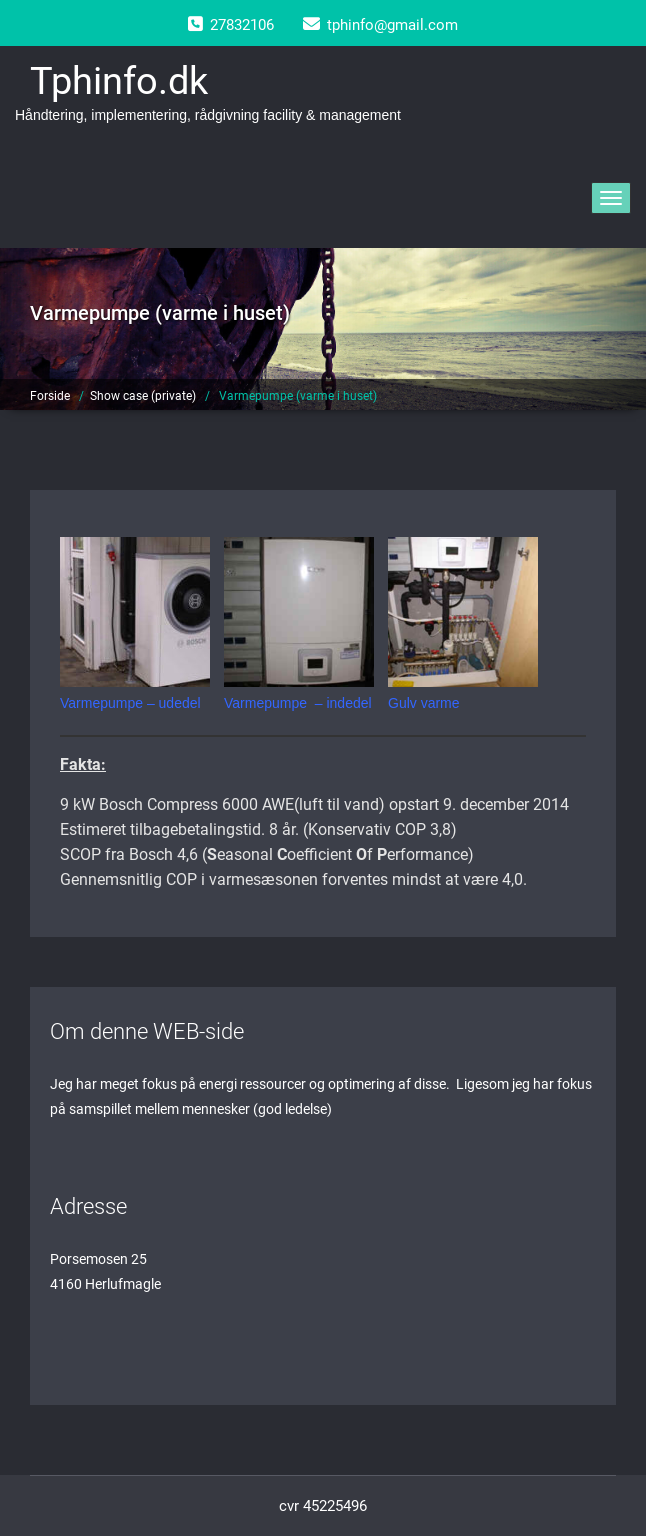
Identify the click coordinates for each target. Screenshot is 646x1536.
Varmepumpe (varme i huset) (298, 396)
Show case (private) (143, 396)
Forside (50, 396)
